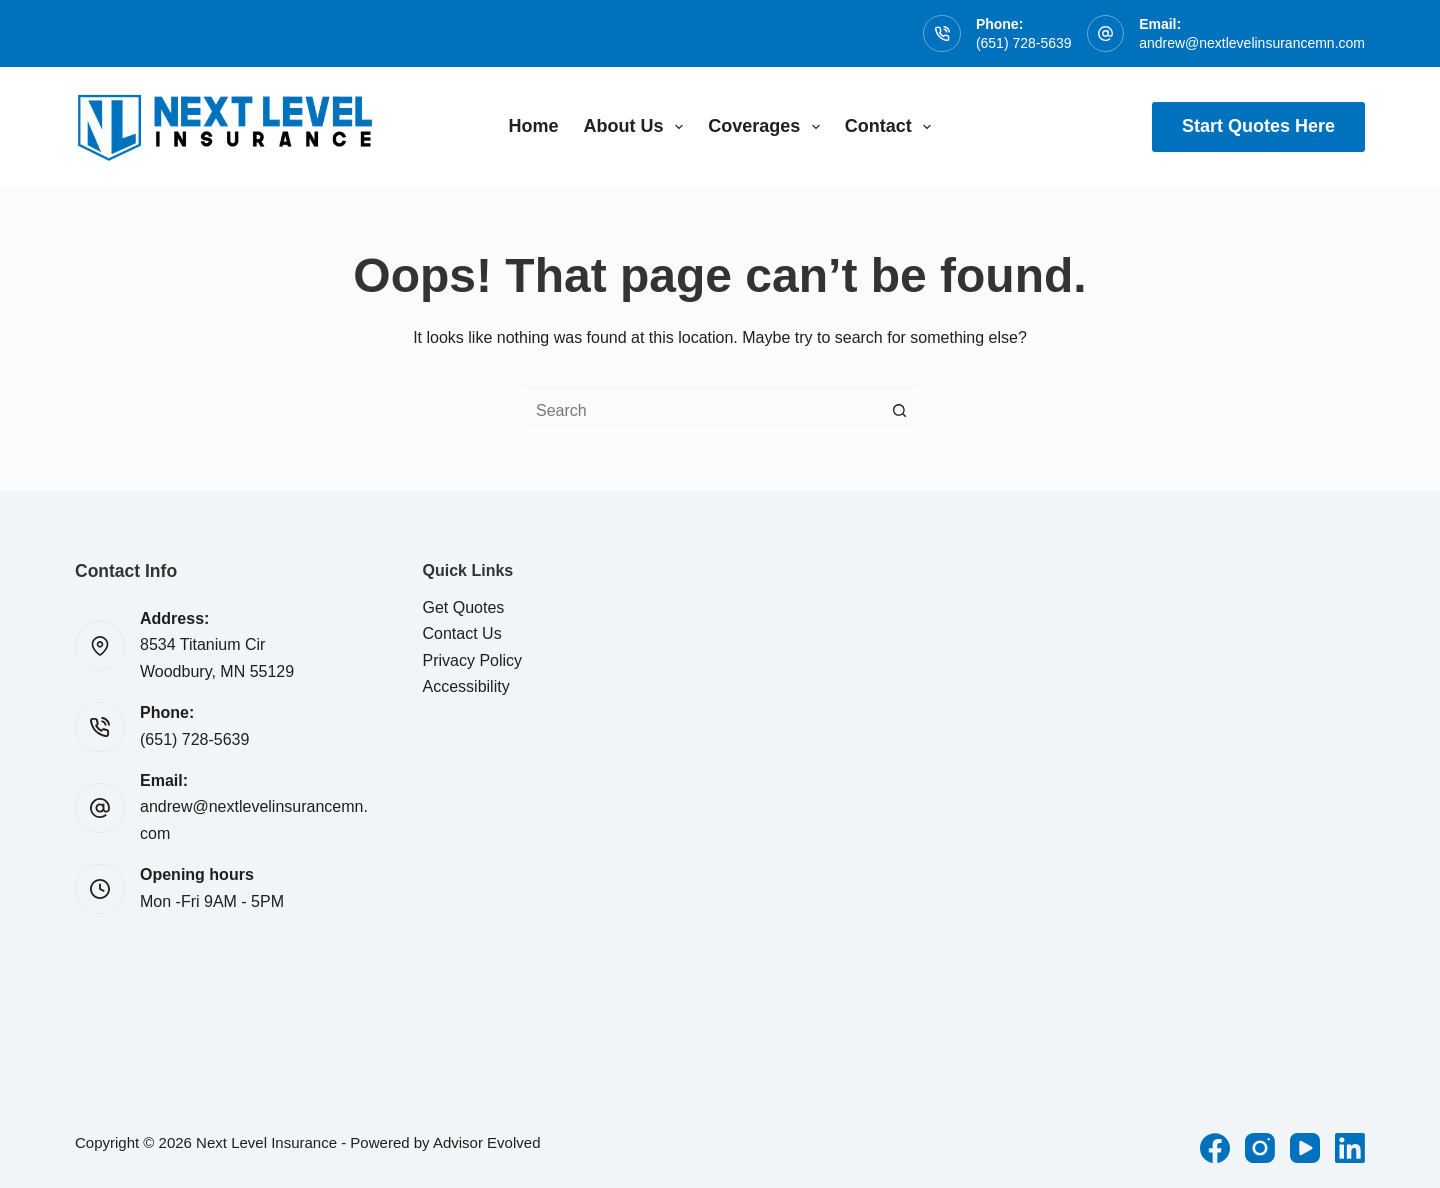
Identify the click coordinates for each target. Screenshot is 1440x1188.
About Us (638, 127)
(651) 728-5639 (1024, 43)
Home (534, 126)
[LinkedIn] (1350, 1148)
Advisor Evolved (487, 1142)
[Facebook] (1215, 1148)
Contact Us (462, 633)
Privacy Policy (473, 660)
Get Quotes (464, 607)
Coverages (768, 127)
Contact (892, 127)
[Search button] (900, 411)
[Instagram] (1260, 1148)
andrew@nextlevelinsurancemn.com (1252, 43)
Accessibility (466, 686)
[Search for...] (700, 411)
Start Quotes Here (1258, 126)
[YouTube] (1305, 1148)
